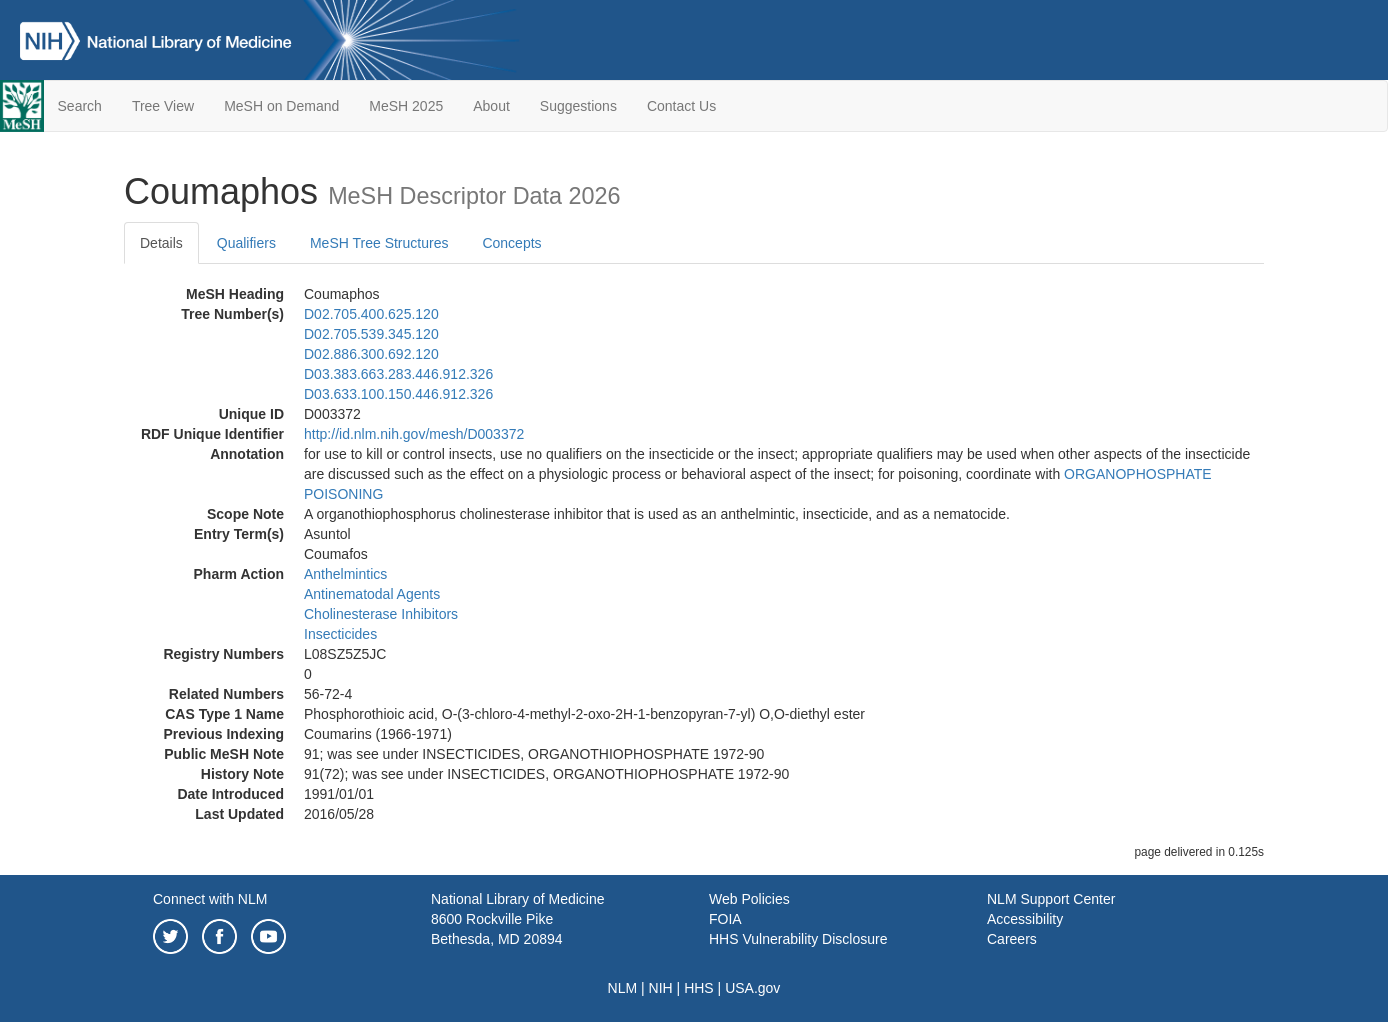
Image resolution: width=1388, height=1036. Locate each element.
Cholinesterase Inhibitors (381, 614)
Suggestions (578, 106)
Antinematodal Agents (372, 594)
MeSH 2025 (406, 106)
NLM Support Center (1051, 899)
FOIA (725, 919)
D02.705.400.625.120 (371, 314)
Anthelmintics (345, 574)
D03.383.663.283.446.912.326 (398, 374)
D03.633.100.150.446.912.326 (398, 394)
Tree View (163, 106)
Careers (1012, 939)
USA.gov (752, 988)
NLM (623, 988)
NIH (661, 988)
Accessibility (1025, 919)
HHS (699, 988)
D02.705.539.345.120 (371, 334)
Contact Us (681, 106)
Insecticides (340, 634)
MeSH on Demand (281, 106)
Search (80, 106)
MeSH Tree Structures (379, 243)
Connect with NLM (210, 899)
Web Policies (749, 899)
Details (161, 243)
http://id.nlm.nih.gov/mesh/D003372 (414, 434)
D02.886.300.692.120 (371, 354)
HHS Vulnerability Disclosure (798, 939)
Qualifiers (246, 243)
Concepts (511, 243)
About (491, 106)
